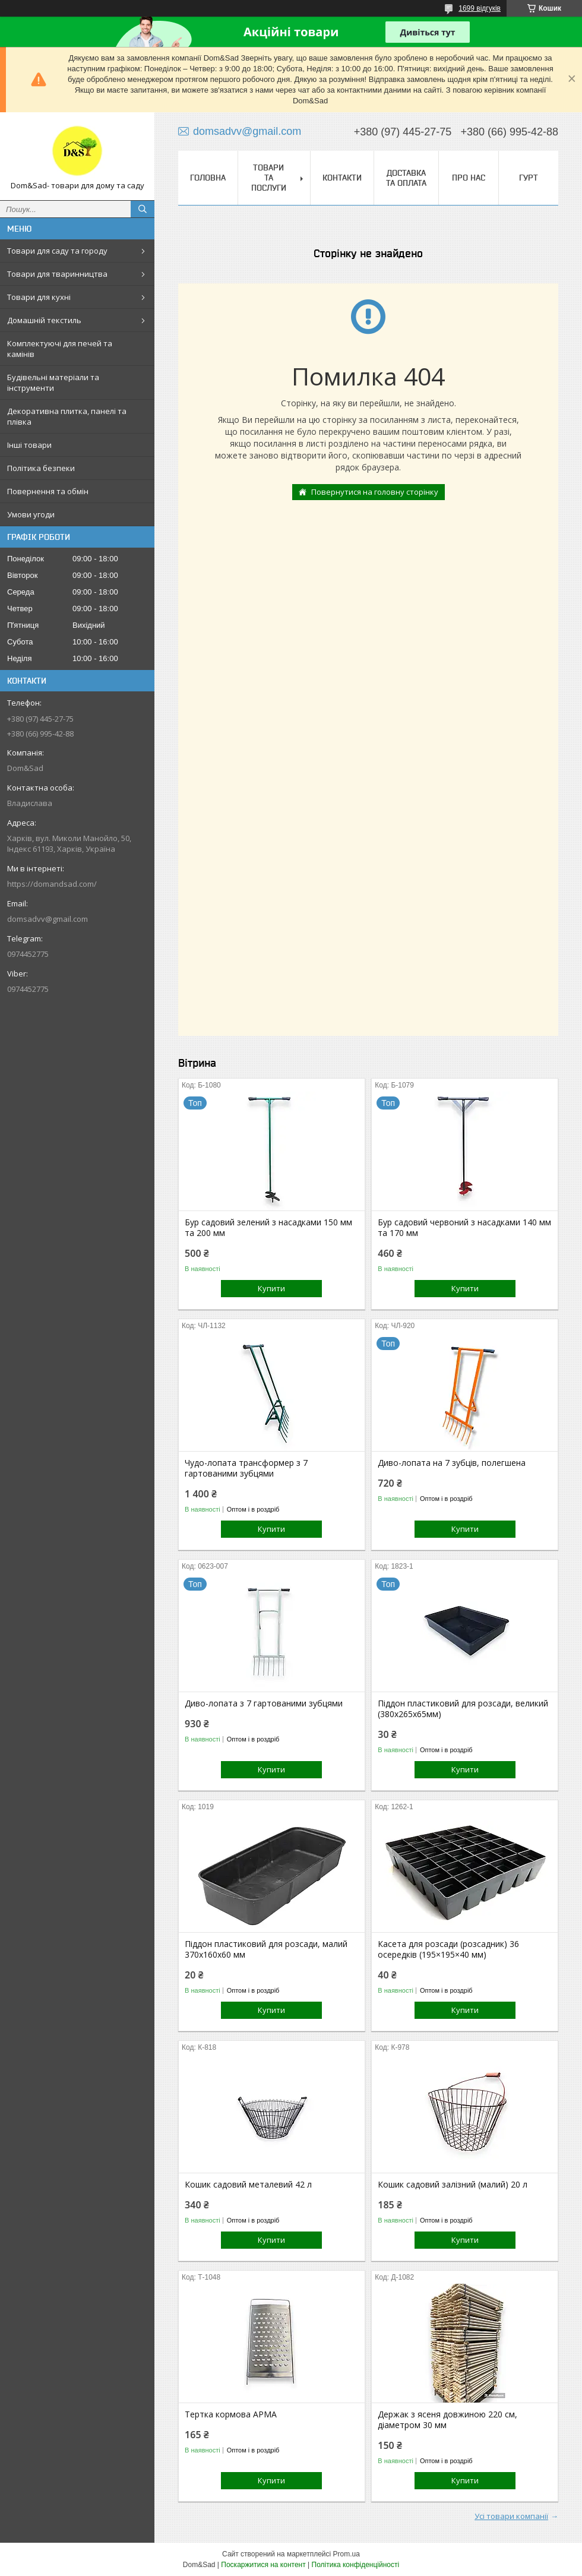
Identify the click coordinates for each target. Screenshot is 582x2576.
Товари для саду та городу (57, 250)
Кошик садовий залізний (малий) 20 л (452, 2184)
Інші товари (29, 445)
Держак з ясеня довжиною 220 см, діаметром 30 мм (447, 2419)
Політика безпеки (41, 468)
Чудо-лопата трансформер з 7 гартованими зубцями (246, 1468)
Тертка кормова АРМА (231, 2414)
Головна (208, 177)
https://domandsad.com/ (52, 883)
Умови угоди (31, 514)
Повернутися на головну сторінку (374, 491)
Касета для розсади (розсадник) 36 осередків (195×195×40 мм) (448, 1949)
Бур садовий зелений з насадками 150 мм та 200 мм (268, 1227)
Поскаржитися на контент (263, 2565)
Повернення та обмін (47, 491)
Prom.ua (346, 2554)
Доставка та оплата (406, 178)
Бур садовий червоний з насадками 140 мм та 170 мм (464, 1227)
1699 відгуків (479, 8)
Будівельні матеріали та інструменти (53, 382)
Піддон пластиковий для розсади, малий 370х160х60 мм (266, 1949)
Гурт (528, 177)
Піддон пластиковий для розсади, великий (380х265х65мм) (463, 1709)
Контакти (342, 177)
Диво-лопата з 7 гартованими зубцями (264, 1703)
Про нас (468, 177)
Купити (271, 1288)
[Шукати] (142, 209)
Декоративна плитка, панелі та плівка (66, 416)
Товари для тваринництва (57, 273)
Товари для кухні (39, 297)
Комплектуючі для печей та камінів (59, 348)
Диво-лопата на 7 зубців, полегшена (452, 1463)
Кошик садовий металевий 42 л (248, 2184)
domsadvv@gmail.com (47, 919)
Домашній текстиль (44, 320)
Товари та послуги (268, 177)
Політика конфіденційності (356, 2565)
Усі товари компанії (511, 2516)
